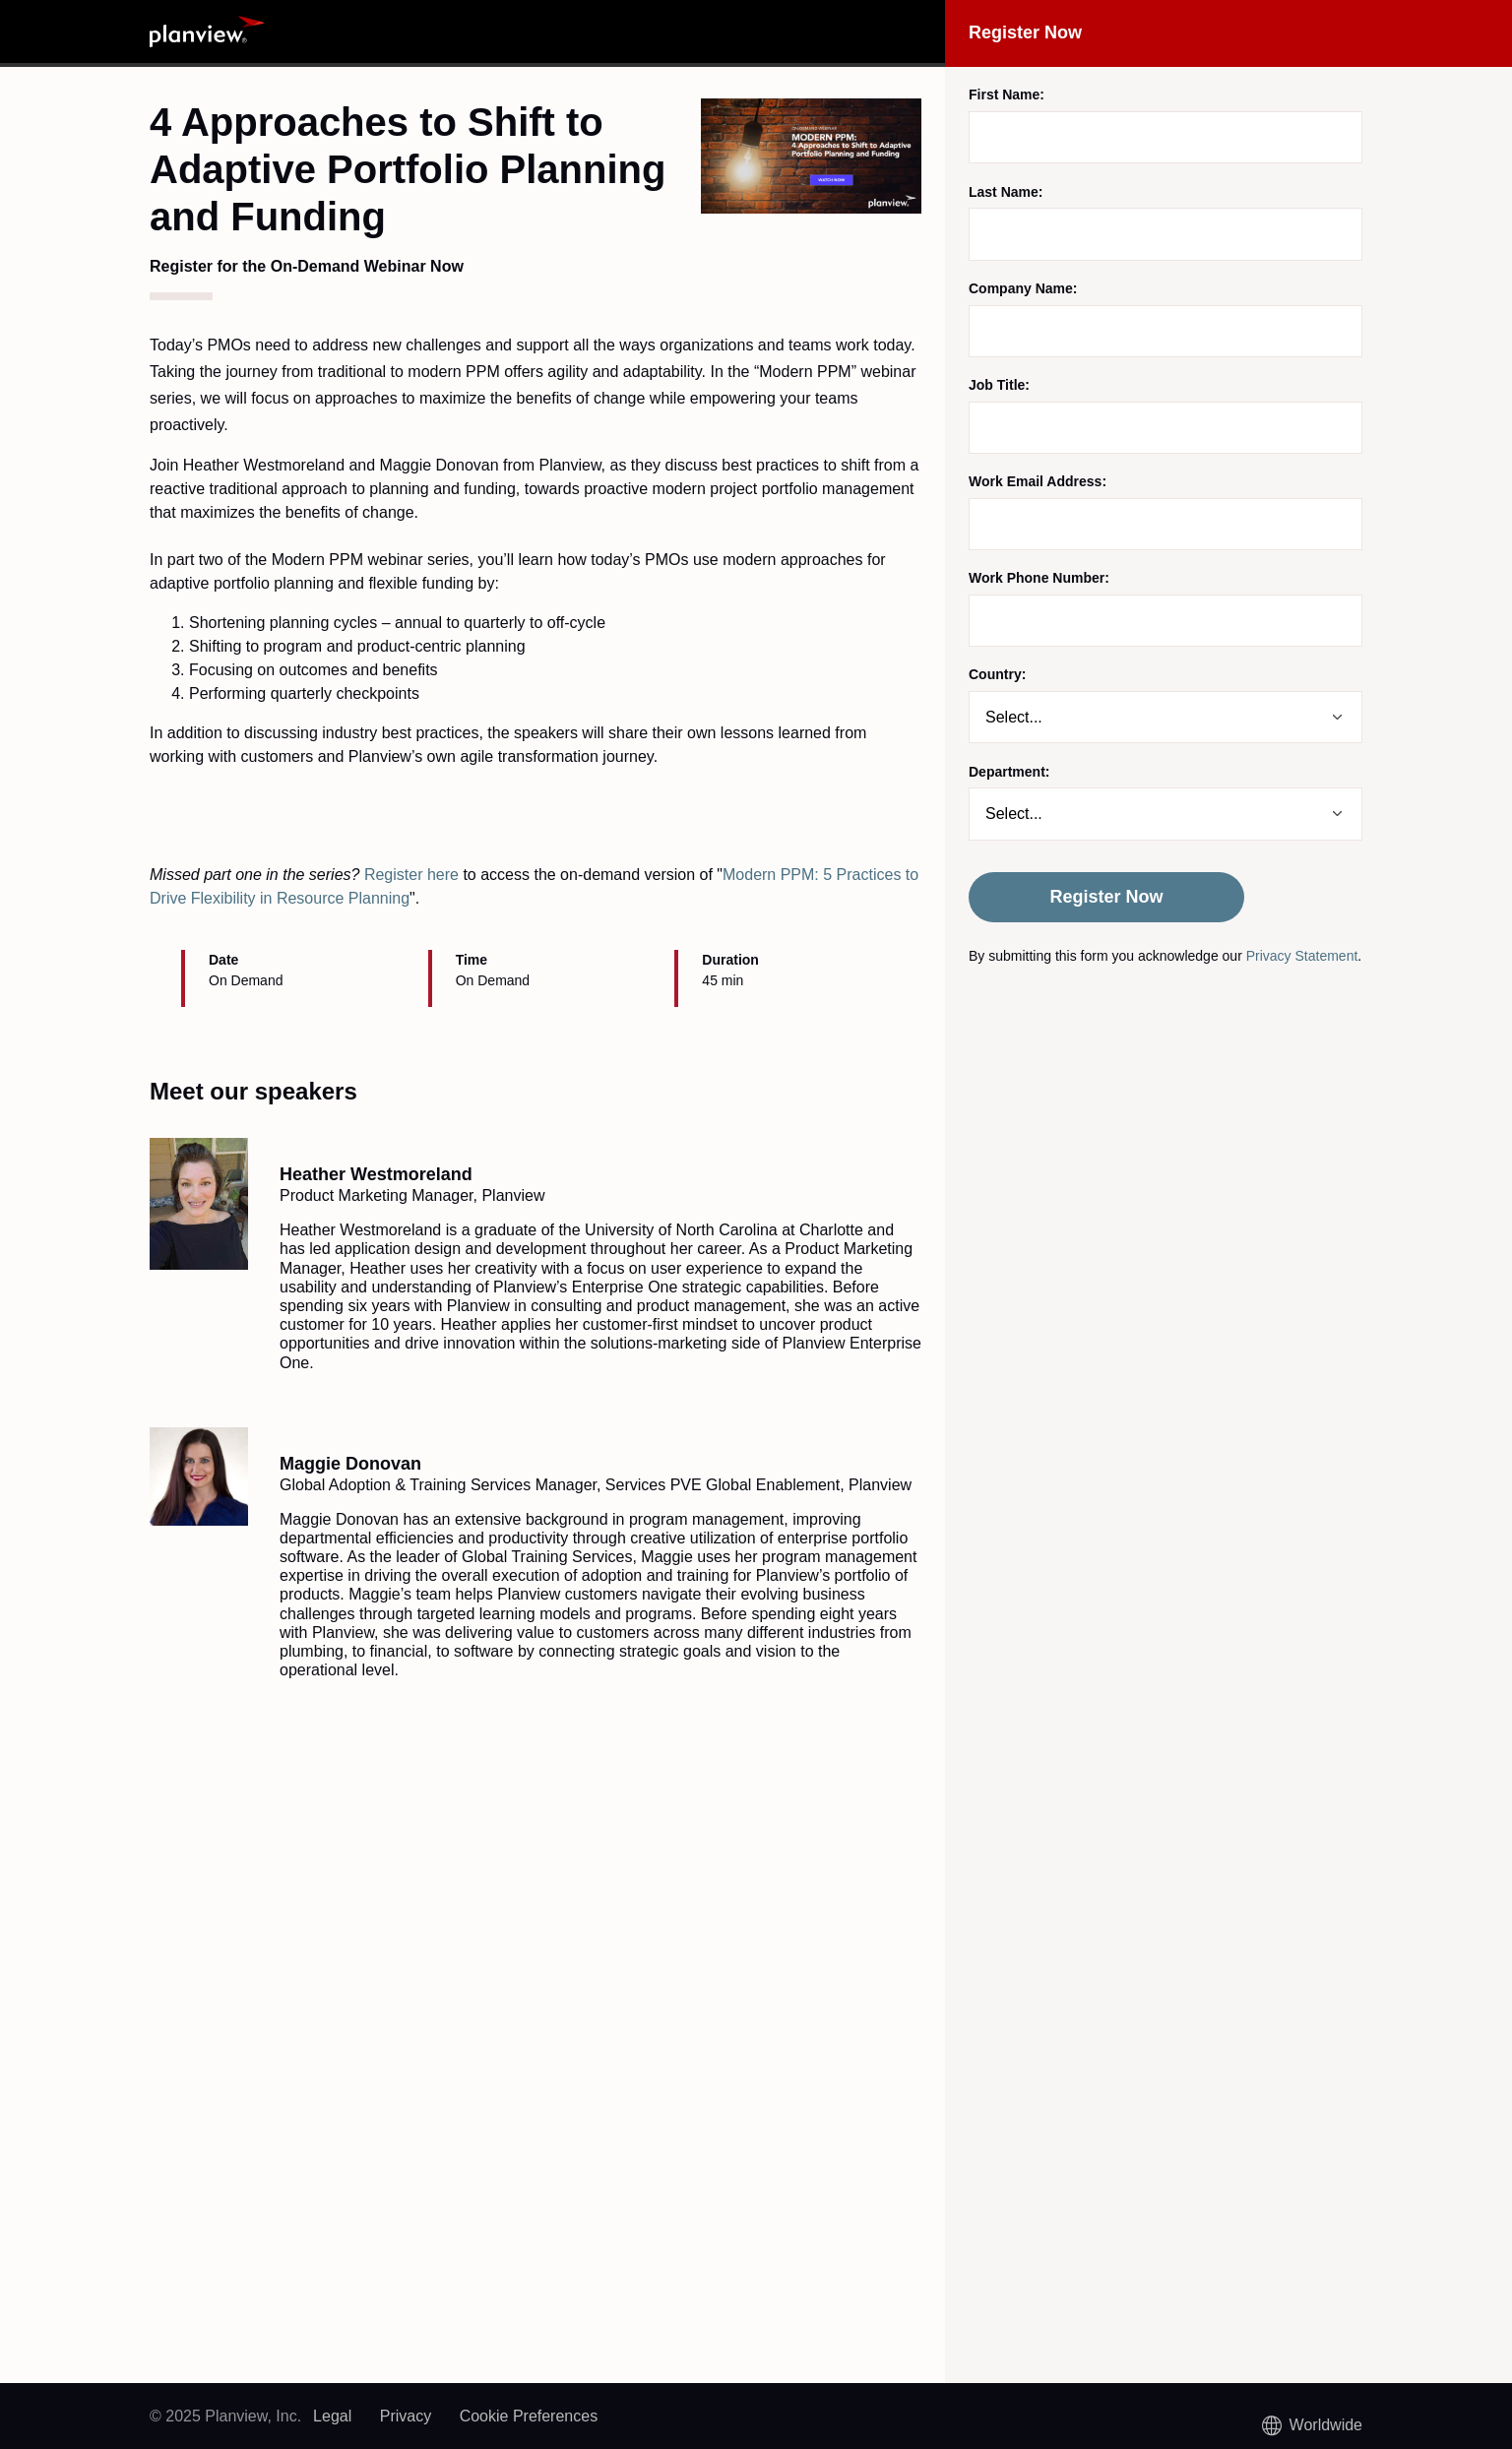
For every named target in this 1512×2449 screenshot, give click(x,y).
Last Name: (1005, 192)
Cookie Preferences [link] (529, 2416)
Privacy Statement (1302, 956)
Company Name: (1023, 288)
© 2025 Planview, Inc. (225, 2416)
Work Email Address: (1037, 481)
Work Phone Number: (1039, 578)
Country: (997, 674)
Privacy (405, 2416)
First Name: (1006, 94)
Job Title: (999, 385)
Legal (332, 2416)
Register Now (1106, 897)
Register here (411, 874)
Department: (1009, 772)
